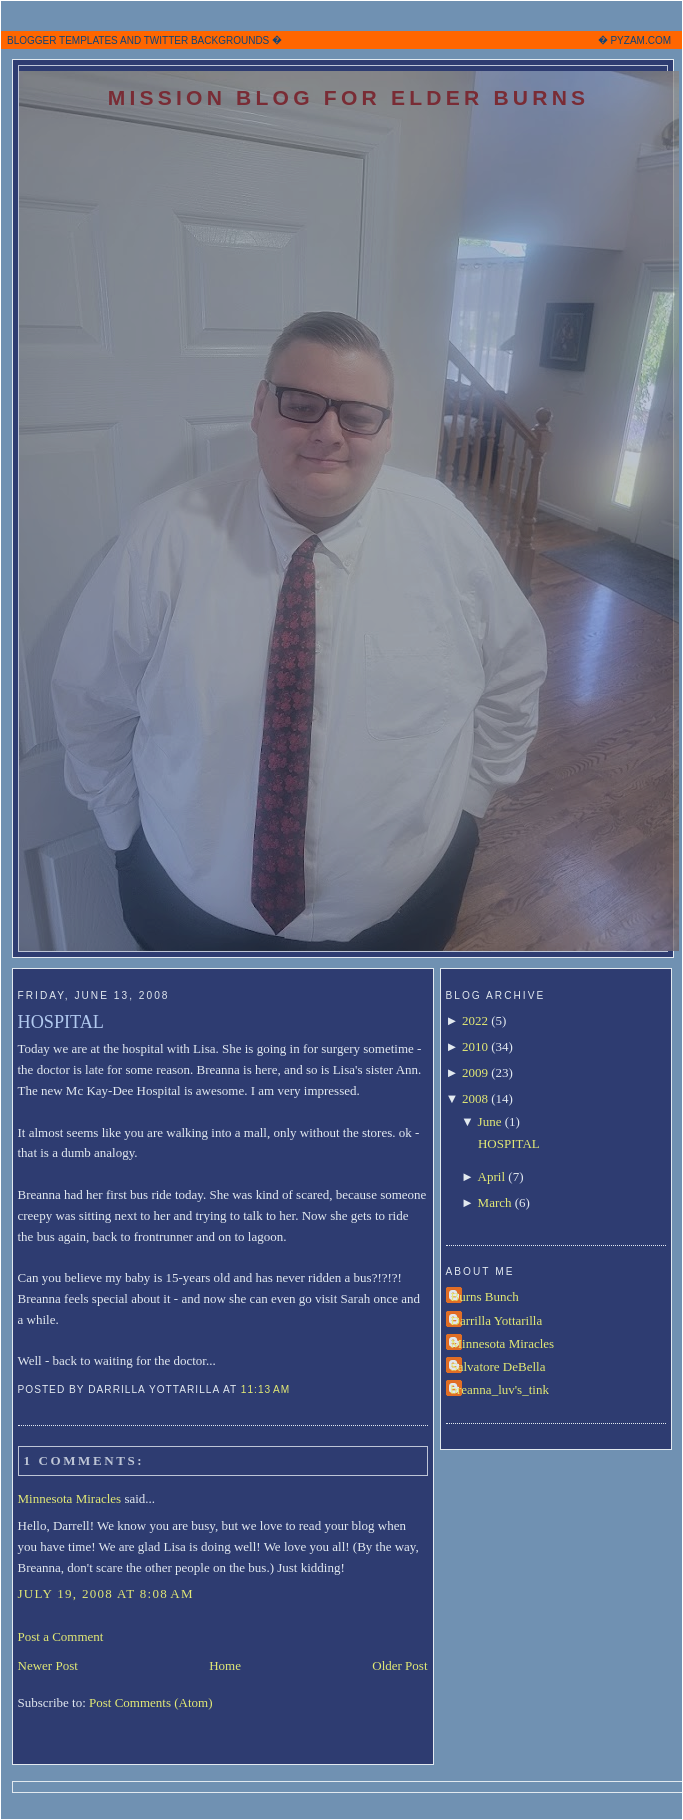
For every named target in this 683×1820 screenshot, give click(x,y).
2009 (475, 1072)
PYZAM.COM (640, 40)
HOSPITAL (61, 1022)
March (495, 1202)
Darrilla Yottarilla (497, 1320)
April (491, 1176)
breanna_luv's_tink (500, 1389)
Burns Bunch (485, 1296)
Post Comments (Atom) (151, 1702)
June (490, 1121)
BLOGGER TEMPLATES (62, 40)
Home (225, 1665)
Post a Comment (61, 1636)
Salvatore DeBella (498, 1366)
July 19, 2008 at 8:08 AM (106, 1593)
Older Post (399, 1665)
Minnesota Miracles (70, 1498)
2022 (475, 1020)
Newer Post (48, 1665)
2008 (475, 1098)
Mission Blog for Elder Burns (349, 97)
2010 (475, 1046)
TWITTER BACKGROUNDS (207, 40)
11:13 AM (265, 1389)
